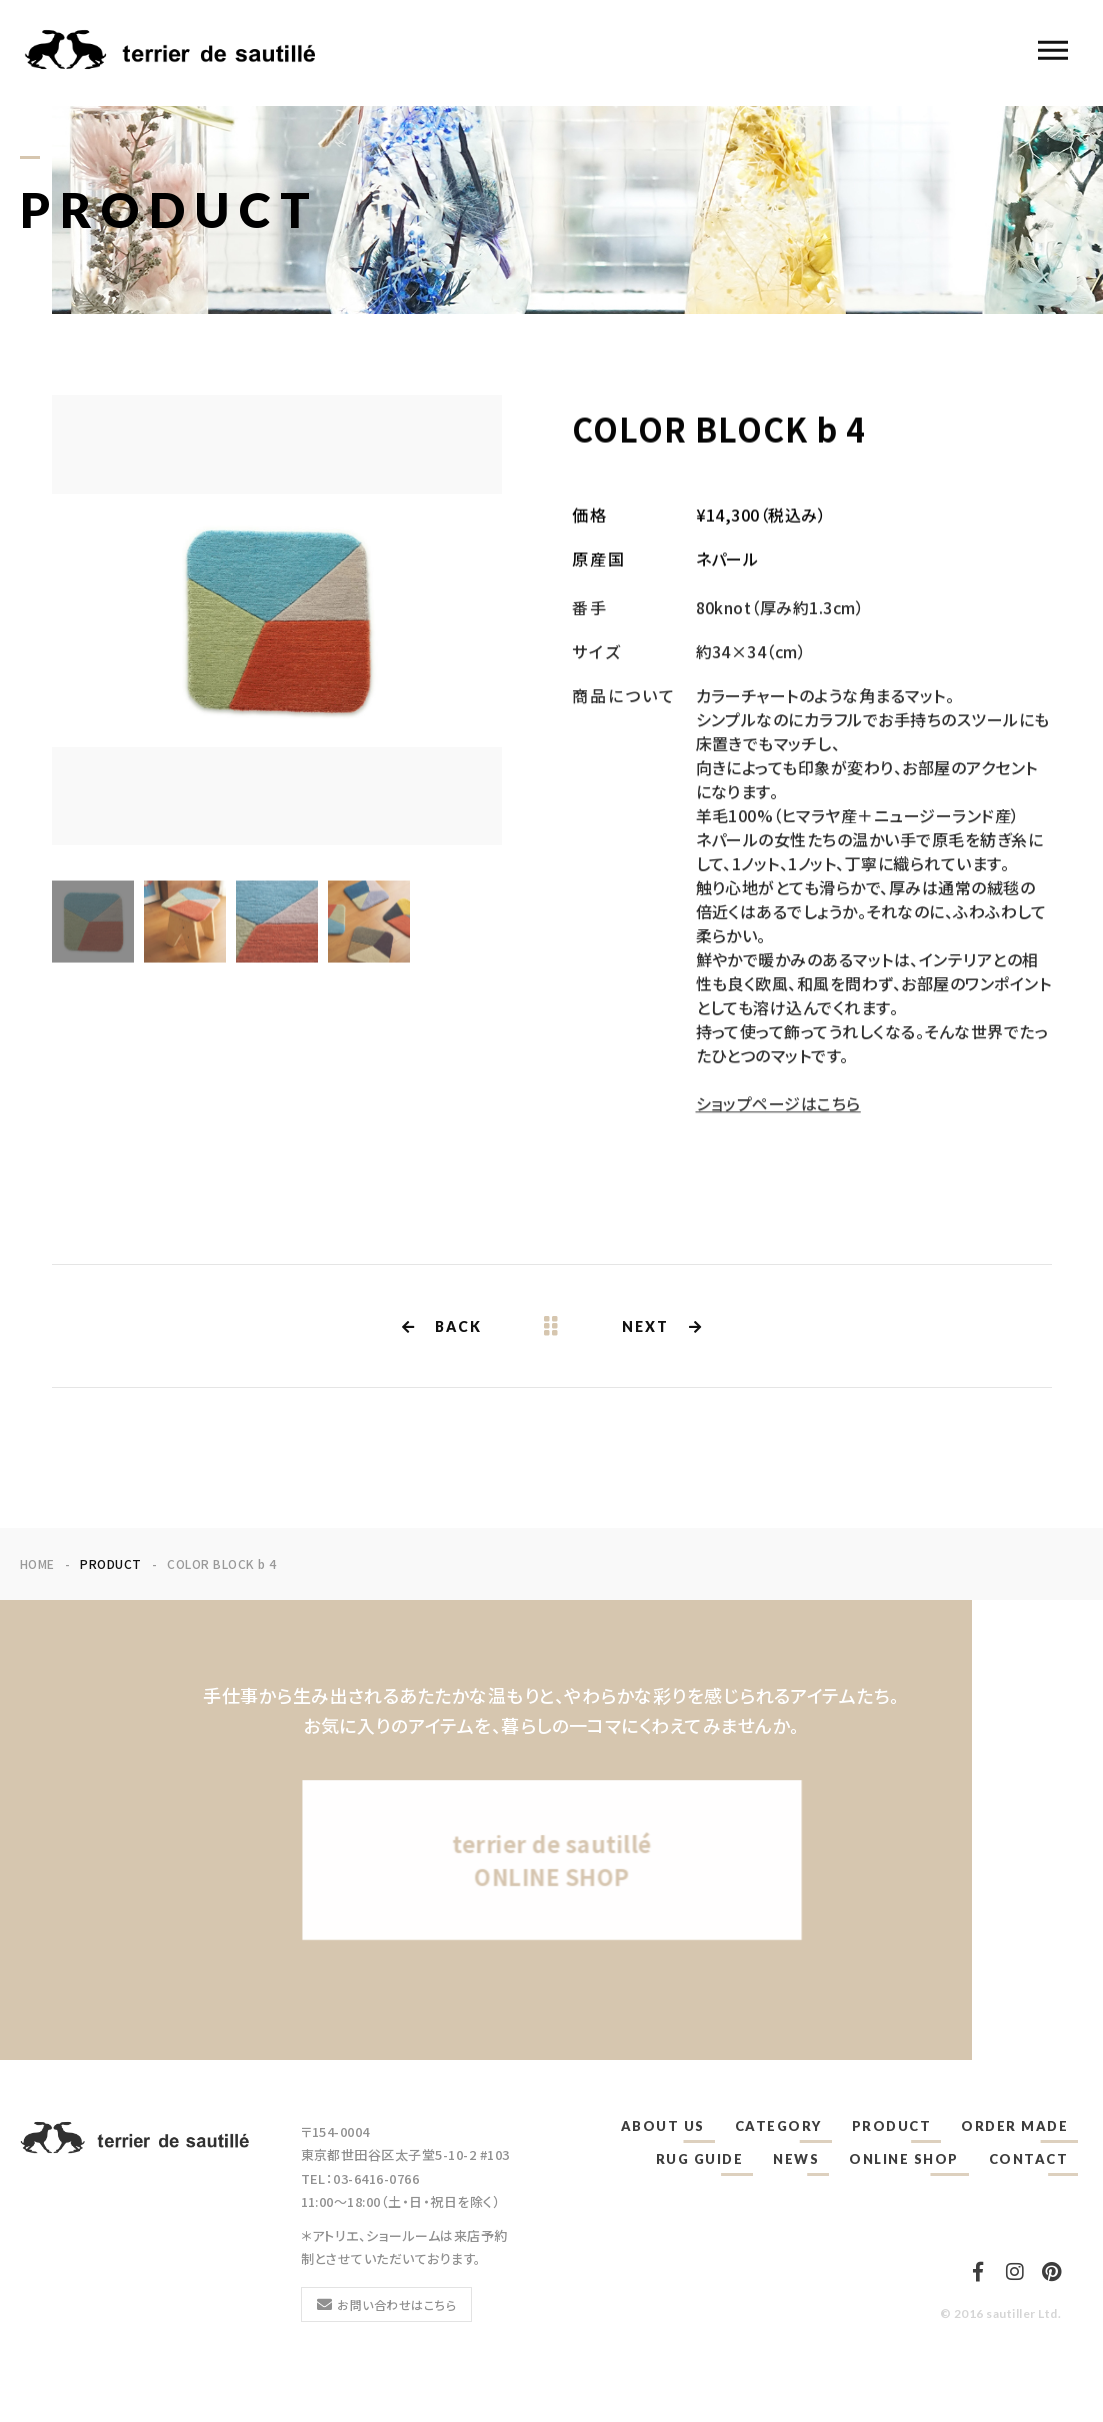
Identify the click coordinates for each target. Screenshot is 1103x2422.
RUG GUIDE (700, 2159)
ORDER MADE (1014, 2126)
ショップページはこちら (778, 1115)
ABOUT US (663, 2126)
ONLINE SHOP (904, 2159)
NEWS (796, 2159)
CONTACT (1029, 2159)
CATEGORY (778, 2126)
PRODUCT (892, 2126)
